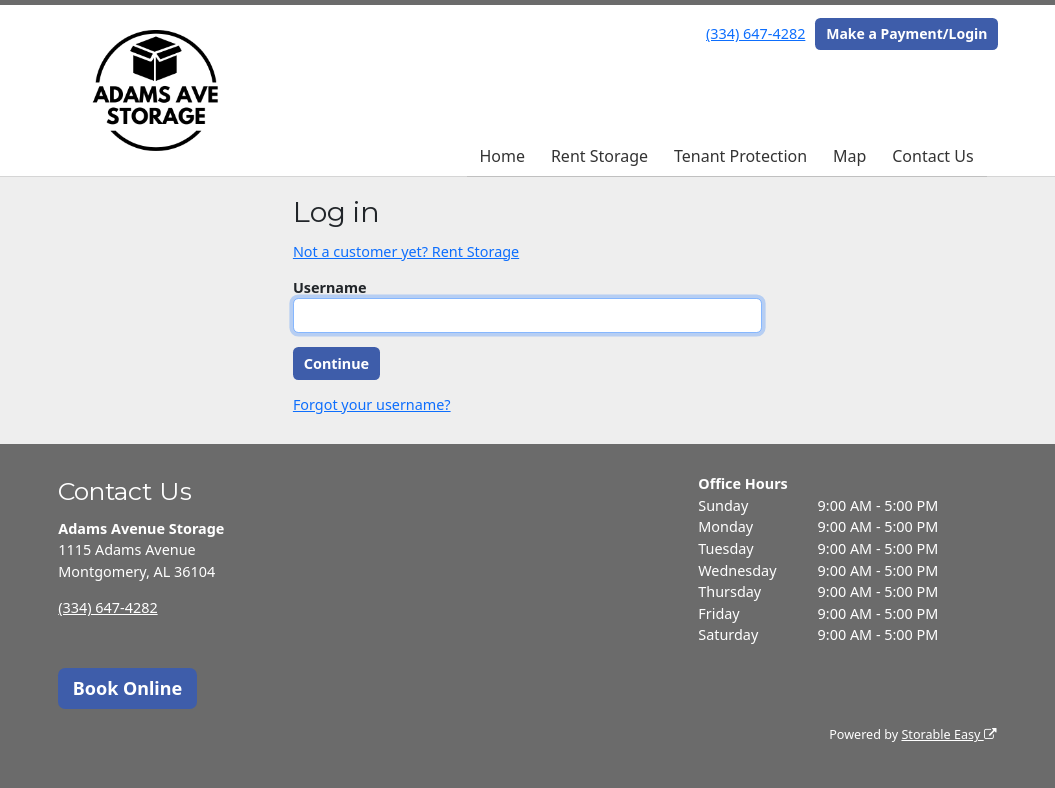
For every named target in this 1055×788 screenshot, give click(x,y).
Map (849, 156)
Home (502, 156)
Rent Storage (599, 156)
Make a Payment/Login (906, 33)
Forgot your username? (372, 404)
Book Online (127, 688)
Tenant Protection (740, 156)
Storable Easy (948, 734)
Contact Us (932, 156)
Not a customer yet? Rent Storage (406, 251)
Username (330, 287)
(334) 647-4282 (755, 33)
